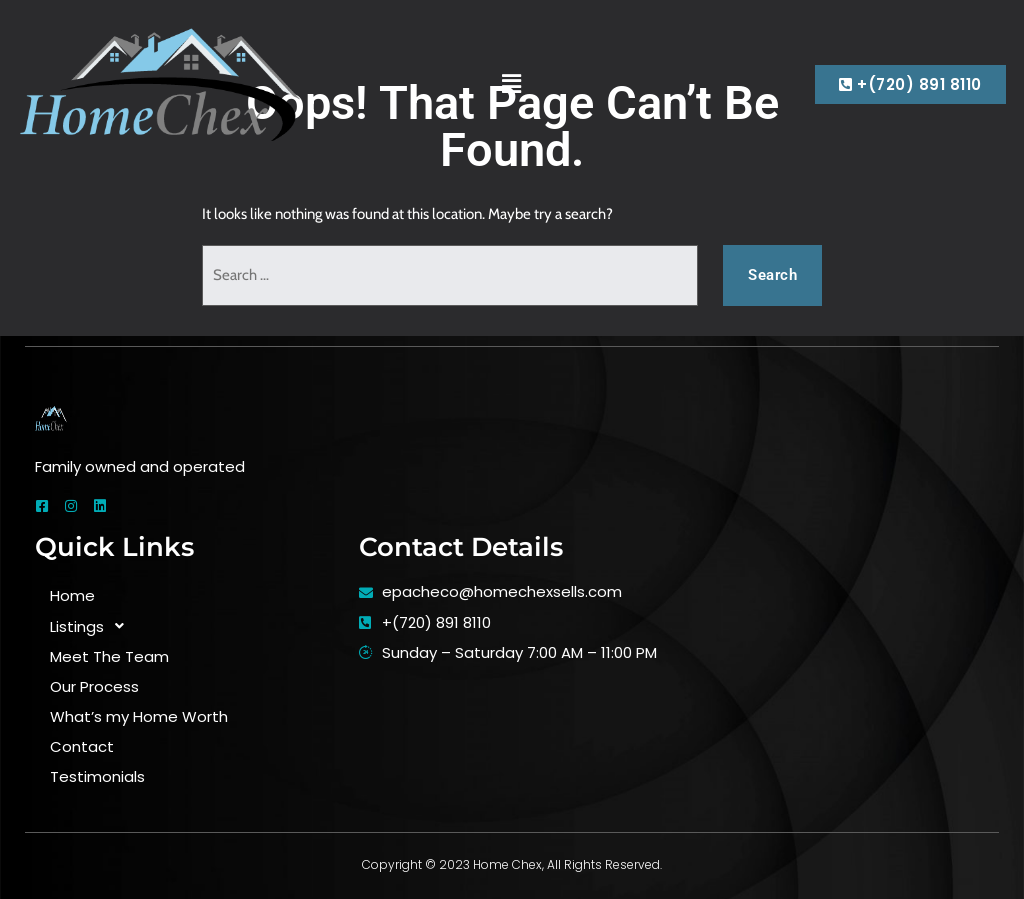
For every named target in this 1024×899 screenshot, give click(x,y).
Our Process (94, 686)
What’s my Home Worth (139, 716)
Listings (92, 626)
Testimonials (97, 776)
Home (72, 595)
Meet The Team (109, 656)
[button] (512, 84)
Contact (82, 746)
